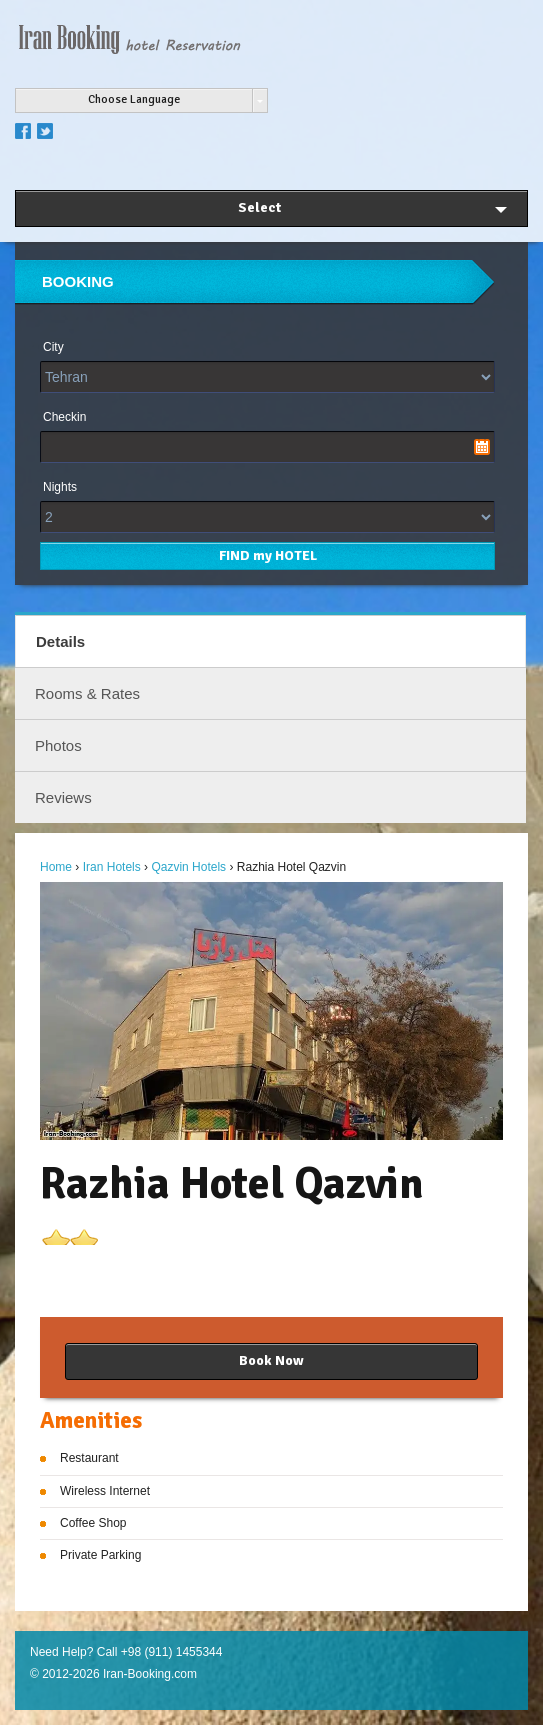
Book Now (271, 1360)
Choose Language (134, 99)
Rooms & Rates (87, 693)
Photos (58, 745)
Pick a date (482, 447)
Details (60, 641)
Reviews (63, 797)
